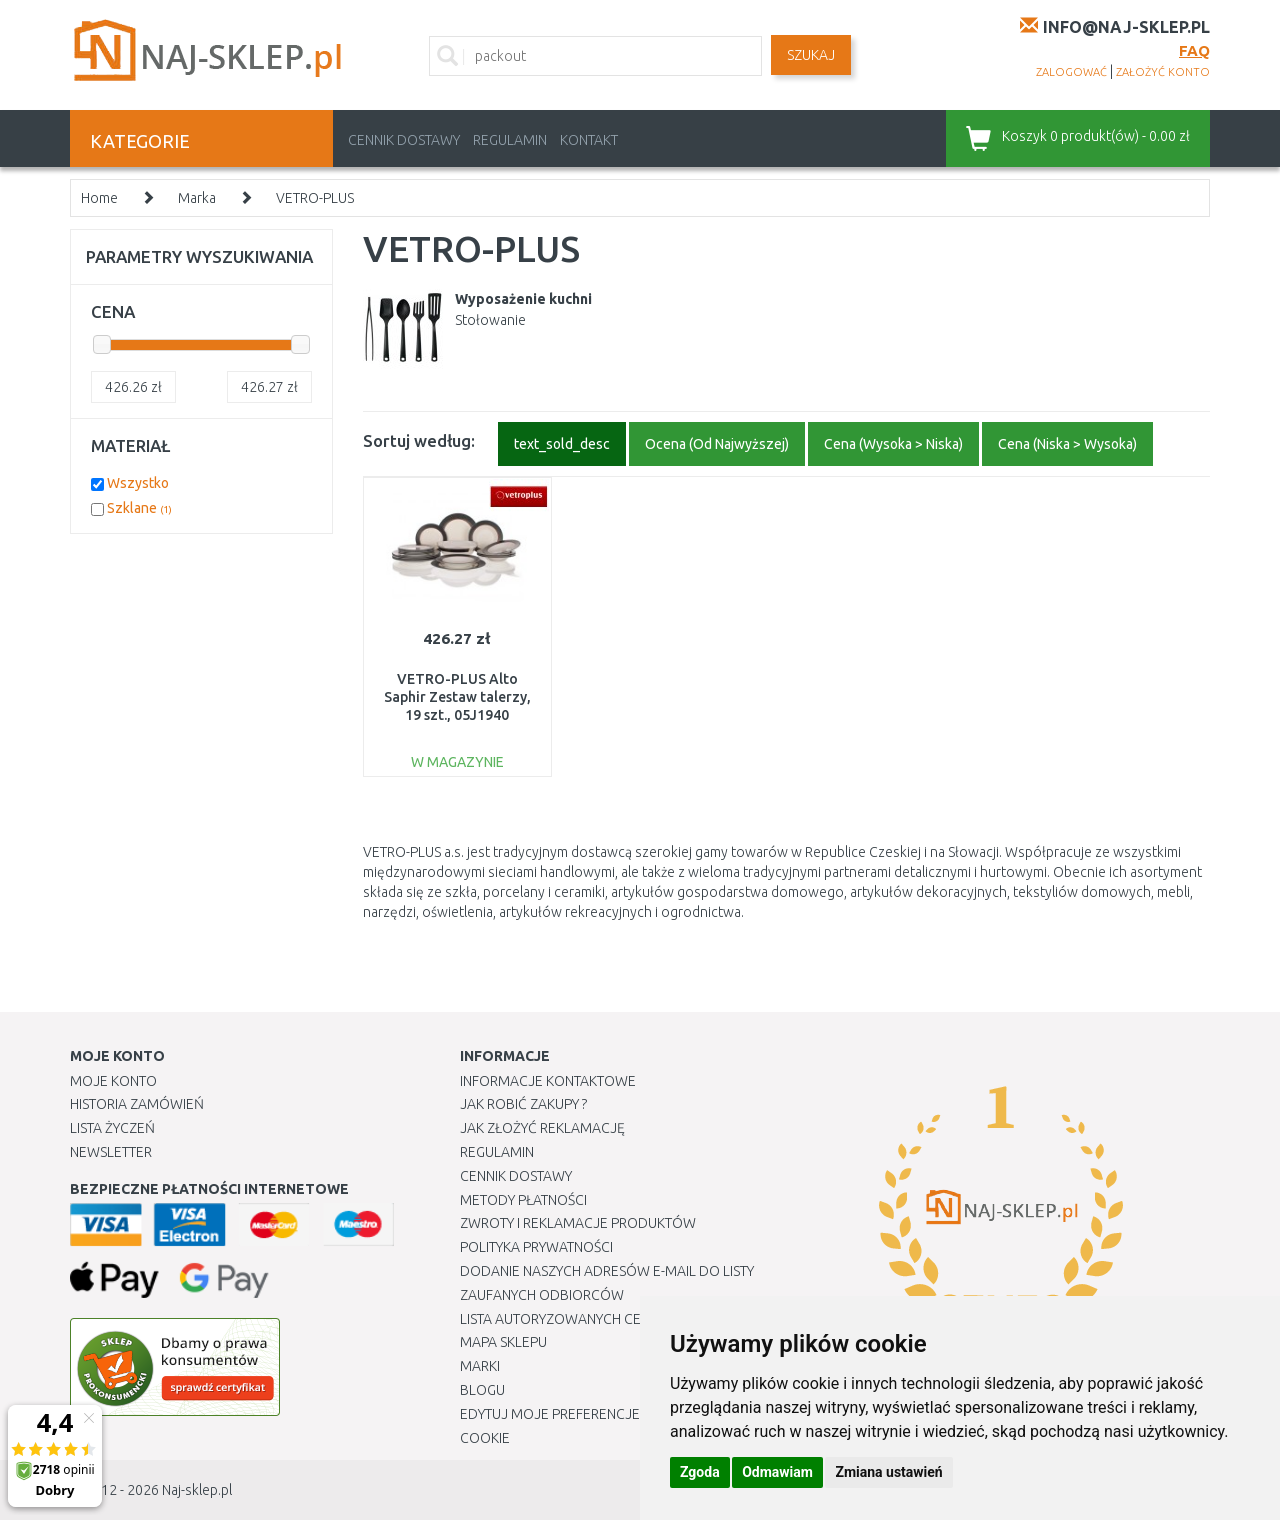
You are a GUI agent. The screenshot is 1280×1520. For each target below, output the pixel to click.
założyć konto (1163, 72)
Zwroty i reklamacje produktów (578, 1223)
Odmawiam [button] (777, 1472)
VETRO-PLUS (315, 198)
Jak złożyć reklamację (542, 1128)
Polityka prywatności (536, 1247)
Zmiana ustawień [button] (888, 1472)
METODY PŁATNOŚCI (523, 1200)
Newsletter (111, 1152)
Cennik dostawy (404, 140)
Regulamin (510, 140)
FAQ (1194, 50)
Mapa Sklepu (503, 1342)
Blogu (482, 1390)
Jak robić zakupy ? (523, 1104)
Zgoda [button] (700, 1472)
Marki (480, 1366)
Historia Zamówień (137, 1104)
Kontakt (589, 140)
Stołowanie (490, 320)
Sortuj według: (419, 440)
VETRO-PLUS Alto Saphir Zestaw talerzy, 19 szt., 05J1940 (457, 697)
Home (99, 198)
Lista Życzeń (112, 1128)
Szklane (139, 508)
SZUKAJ (811, 55)
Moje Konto (113, 1081)
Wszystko (138, 483)
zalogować (1071, 72)
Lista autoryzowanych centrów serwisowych (623, 1319)
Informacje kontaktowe (548, 1081)
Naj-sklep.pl (197, 1490)
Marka (197, 198)
